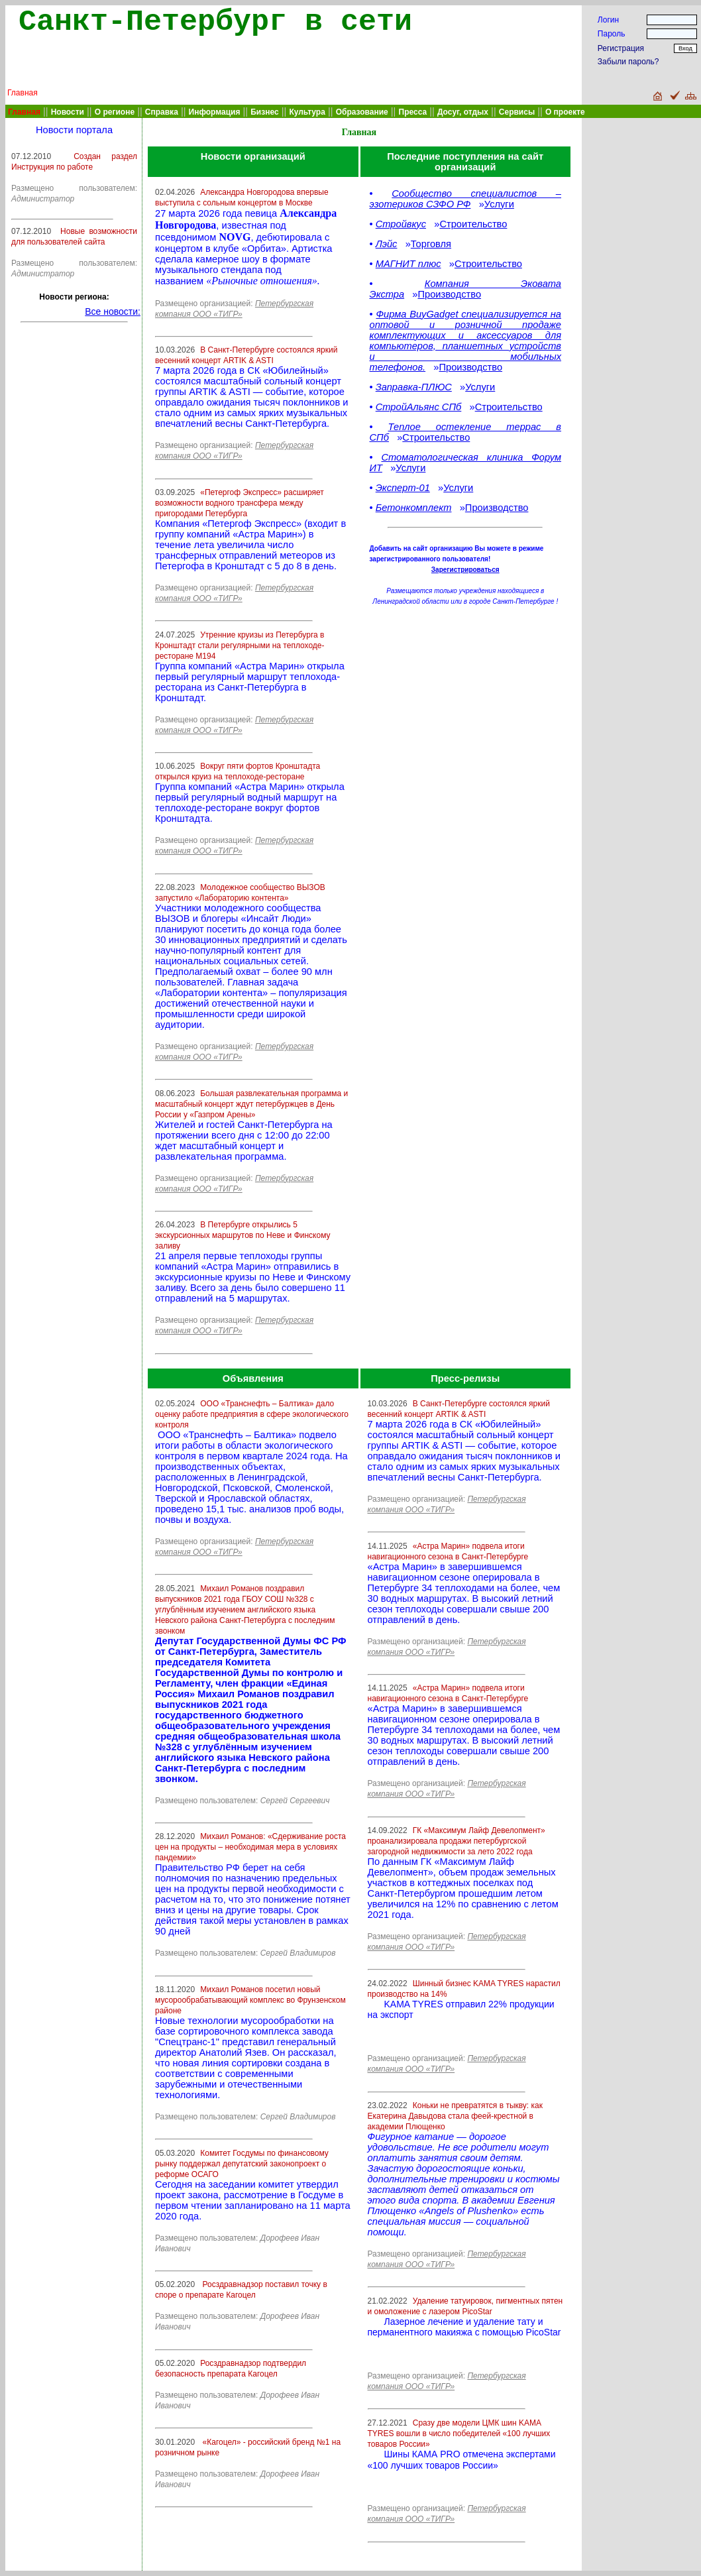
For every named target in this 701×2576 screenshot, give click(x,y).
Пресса (413, 112)
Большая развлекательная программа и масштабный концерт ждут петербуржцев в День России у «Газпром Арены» (251, 1104)
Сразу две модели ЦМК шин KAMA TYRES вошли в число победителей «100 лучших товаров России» (459, 2433)
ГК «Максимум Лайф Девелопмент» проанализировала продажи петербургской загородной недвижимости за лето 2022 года (456, 1841)
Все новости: (112, 311)
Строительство (473, 224)
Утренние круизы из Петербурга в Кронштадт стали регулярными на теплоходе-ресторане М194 (240, 645)
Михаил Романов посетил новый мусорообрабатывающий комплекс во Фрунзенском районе (250, 2000)
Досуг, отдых (462, 112)
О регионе (115, 112)
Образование (362, 112)
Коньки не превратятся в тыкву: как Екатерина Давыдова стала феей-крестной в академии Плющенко (455, 2116)
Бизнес (264, 112)
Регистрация (621, 48)
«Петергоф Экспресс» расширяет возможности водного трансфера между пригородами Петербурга (239, 503)
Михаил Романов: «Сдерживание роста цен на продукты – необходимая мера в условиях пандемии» (250, 1847)
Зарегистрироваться (465, 569)
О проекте (565, 112)
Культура (307, 112)
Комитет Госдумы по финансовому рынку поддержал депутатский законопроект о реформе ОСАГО (242, 2164)
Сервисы (517, 112)
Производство (449, 294)
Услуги (499, 204)
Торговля (431, 244)
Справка (161, 112)
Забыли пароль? (628, 61)
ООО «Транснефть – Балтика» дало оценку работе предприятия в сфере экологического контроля (252, 1414)
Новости (67, 112)
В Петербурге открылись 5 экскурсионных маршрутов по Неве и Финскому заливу (243, 1235)
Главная (22, 92)
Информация (215, 112)
